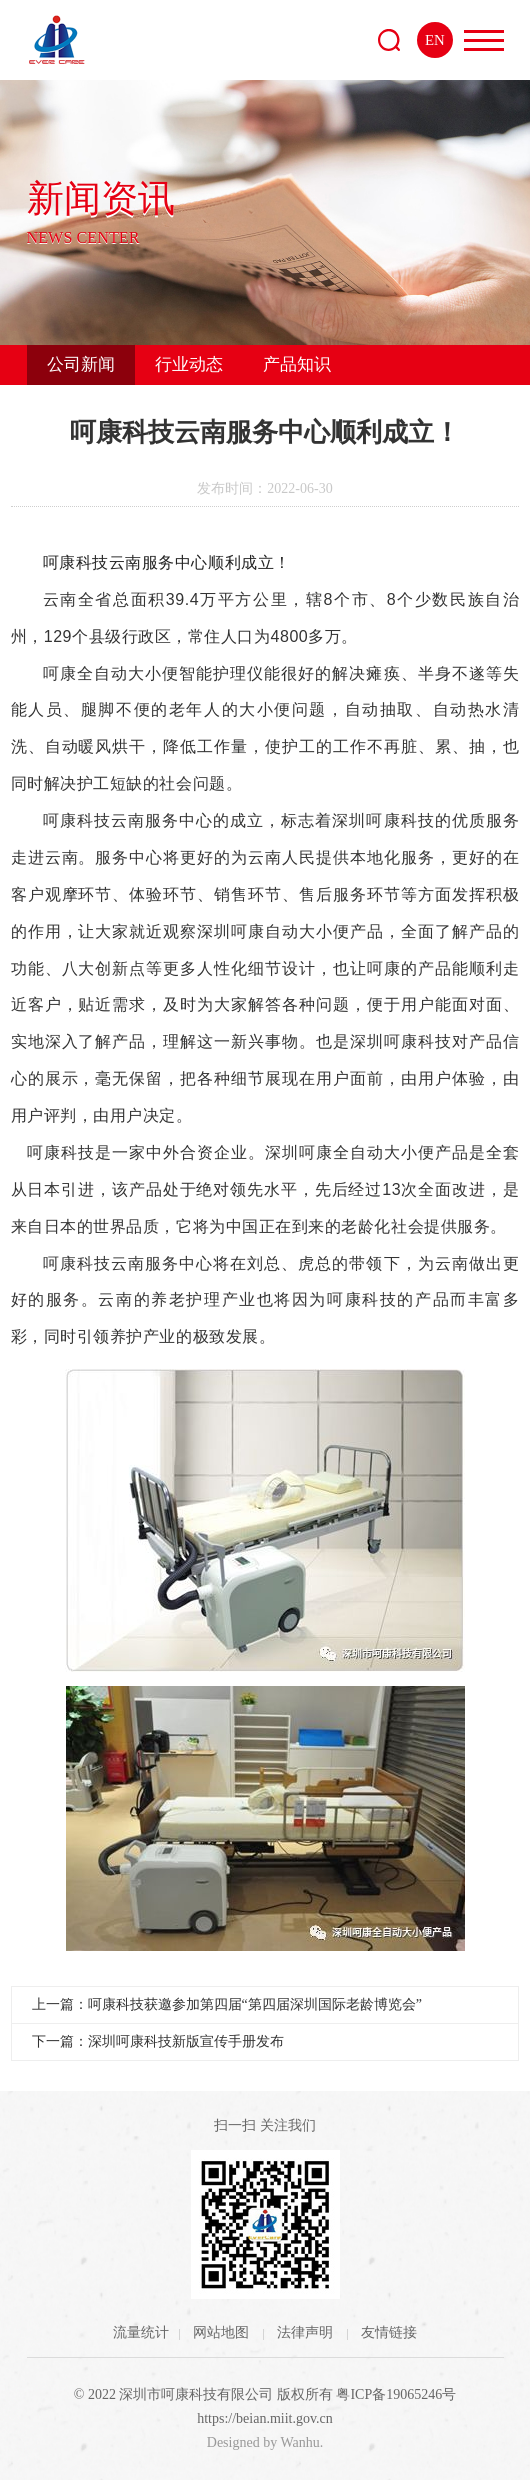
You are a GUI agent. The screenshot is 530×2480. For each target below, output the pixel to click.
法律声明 (307, 2332)
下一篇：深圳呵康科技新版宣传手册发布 (158, 2041)
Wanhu (299, 2442)
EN (435, 40)
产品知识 (297, 364)
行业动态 (189, 364)
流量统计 (141, 2332)
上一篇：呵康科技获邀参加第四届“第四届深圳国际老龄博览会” (227, 2004)
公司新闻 (81, 364)
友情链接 (389, 2332)
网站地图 (223, 2332)
